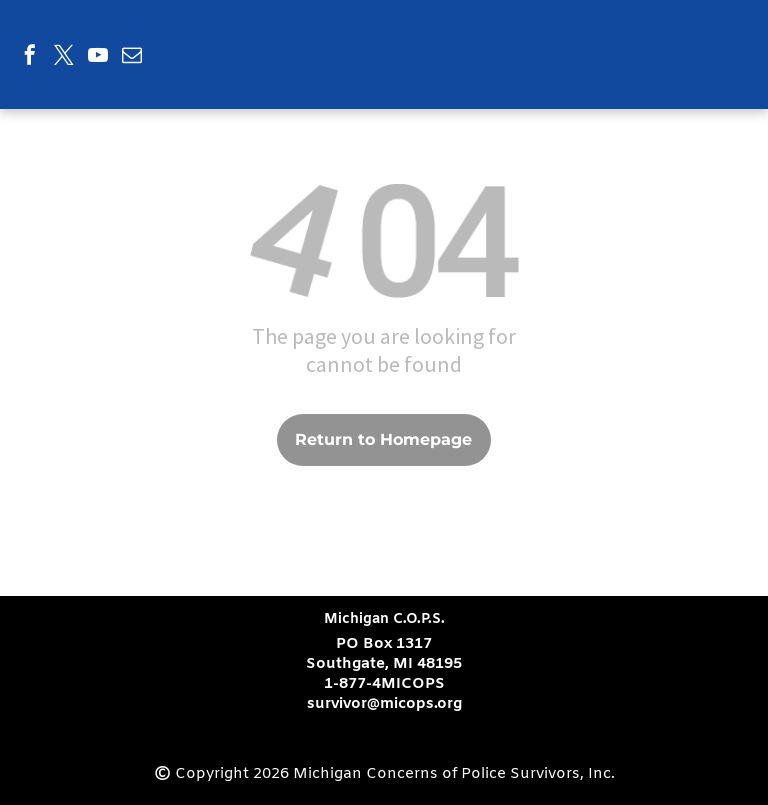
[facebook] (30, 57)
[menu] (724, 32)
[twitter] (64, 57)
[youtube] (98, 57)
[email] (132, 57)
